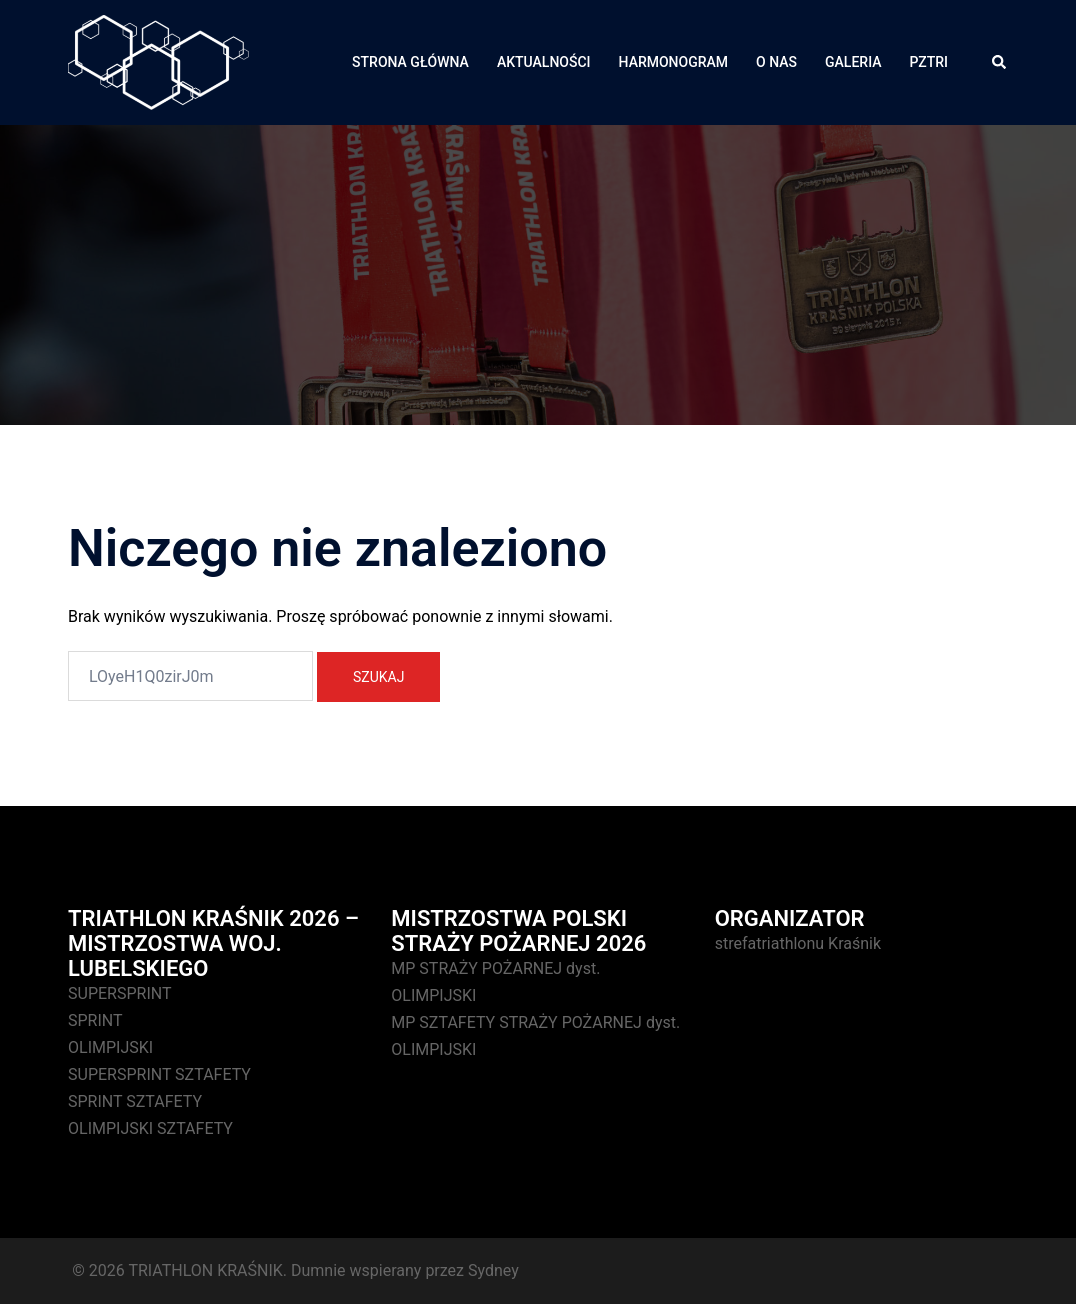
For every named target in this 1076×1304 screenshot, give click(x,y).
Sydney (493, 1270)
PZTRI (929, 62)
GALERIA (853, 62)
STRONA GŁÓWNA (410, 62)
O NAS (776, 62)
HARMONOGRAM (674, 62)
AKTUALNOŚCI (544, 62)
